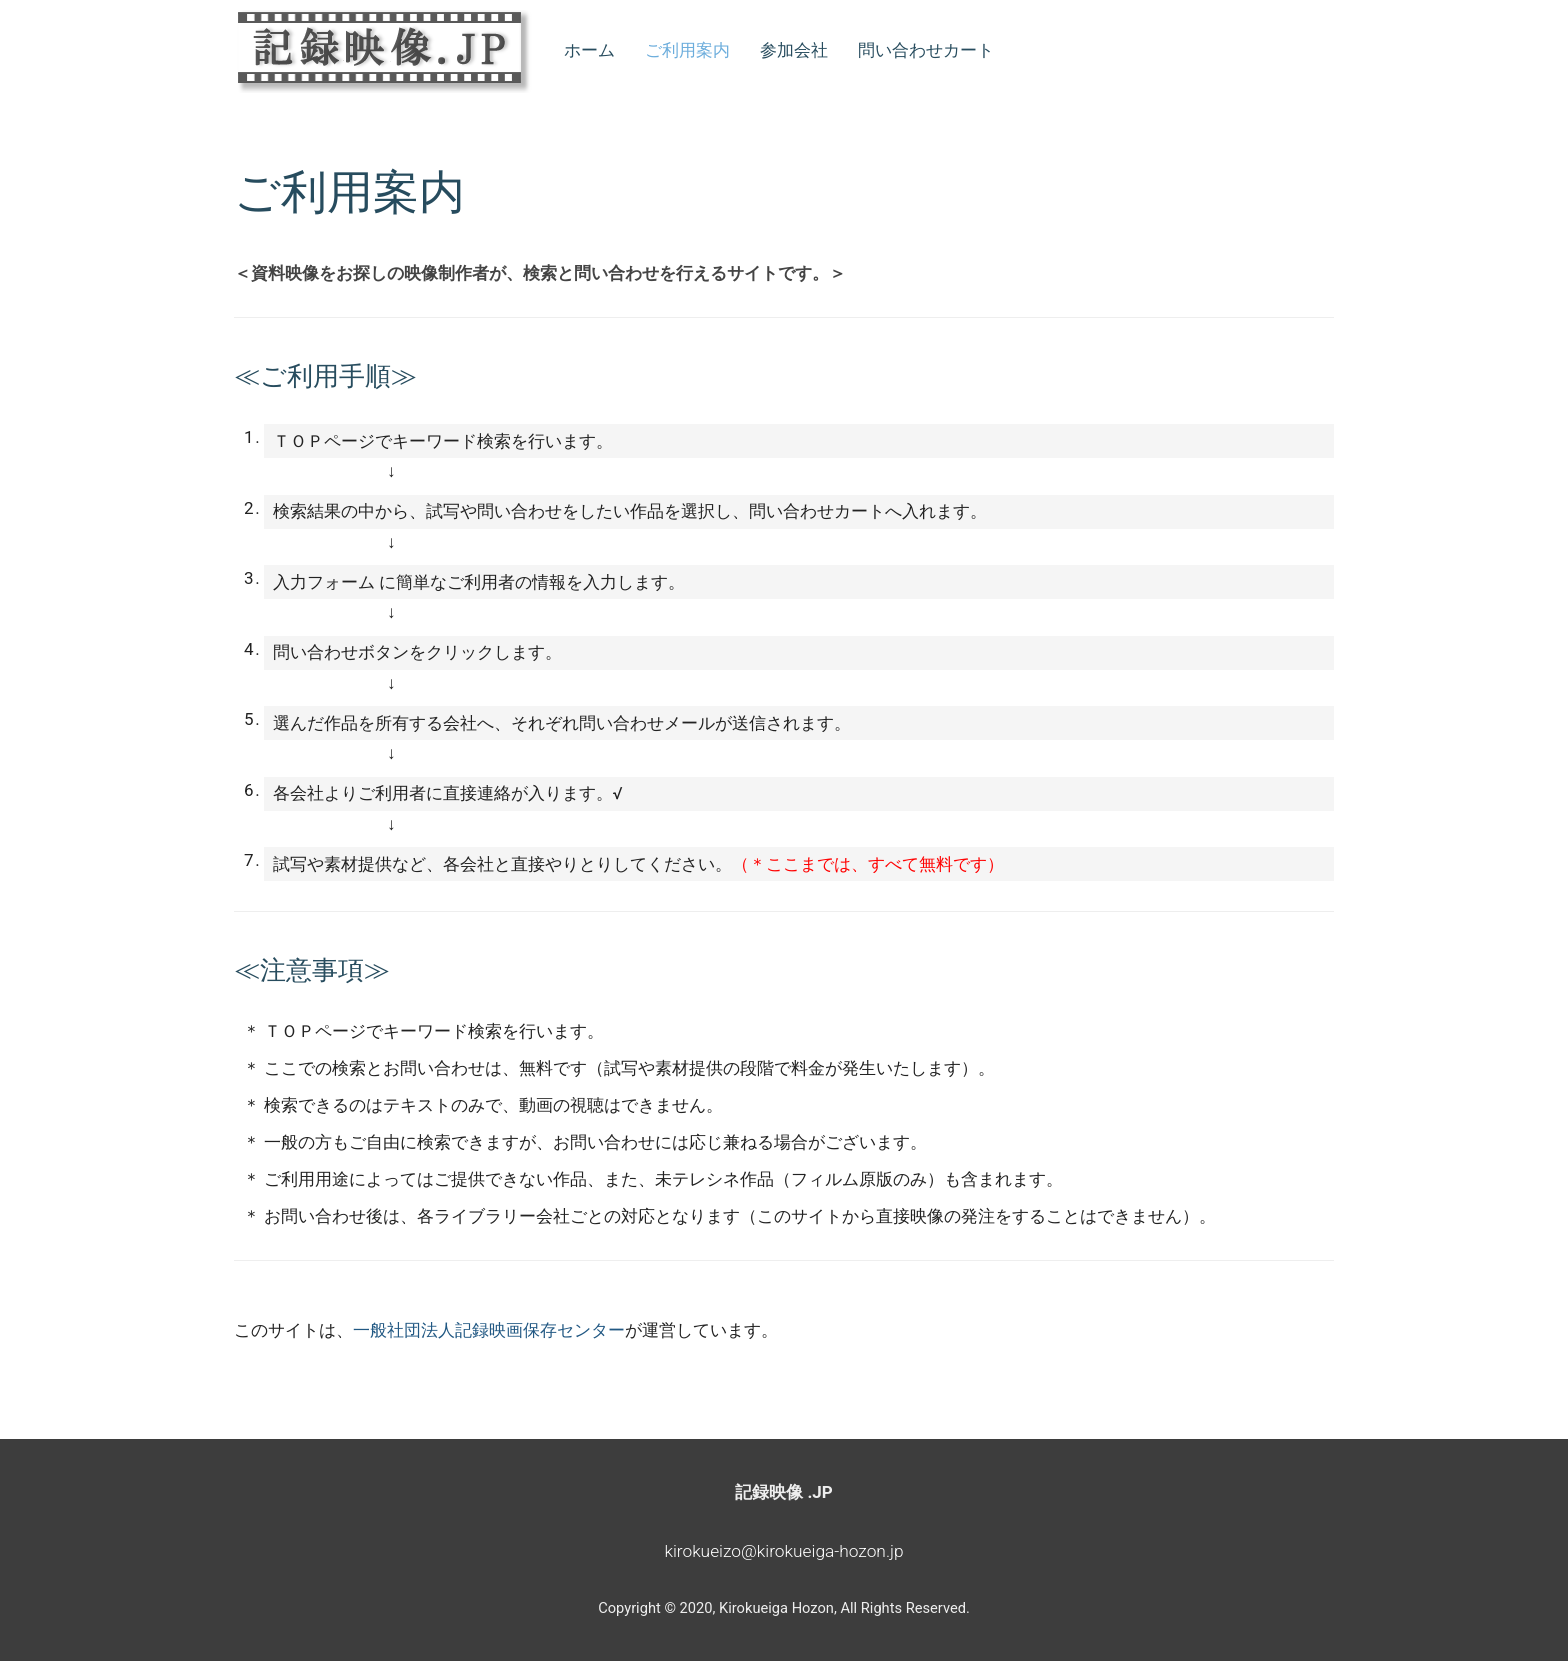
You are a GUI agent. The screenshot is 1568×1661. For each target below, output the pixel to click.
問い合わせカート (926, 50)
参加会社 (794, 50)
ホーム (589, 50)
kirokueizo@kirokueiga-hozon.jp (783, 1551)
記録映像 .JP (784, 1492)
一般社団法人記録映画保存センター (489, 1330)
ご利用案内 (687, 50)
